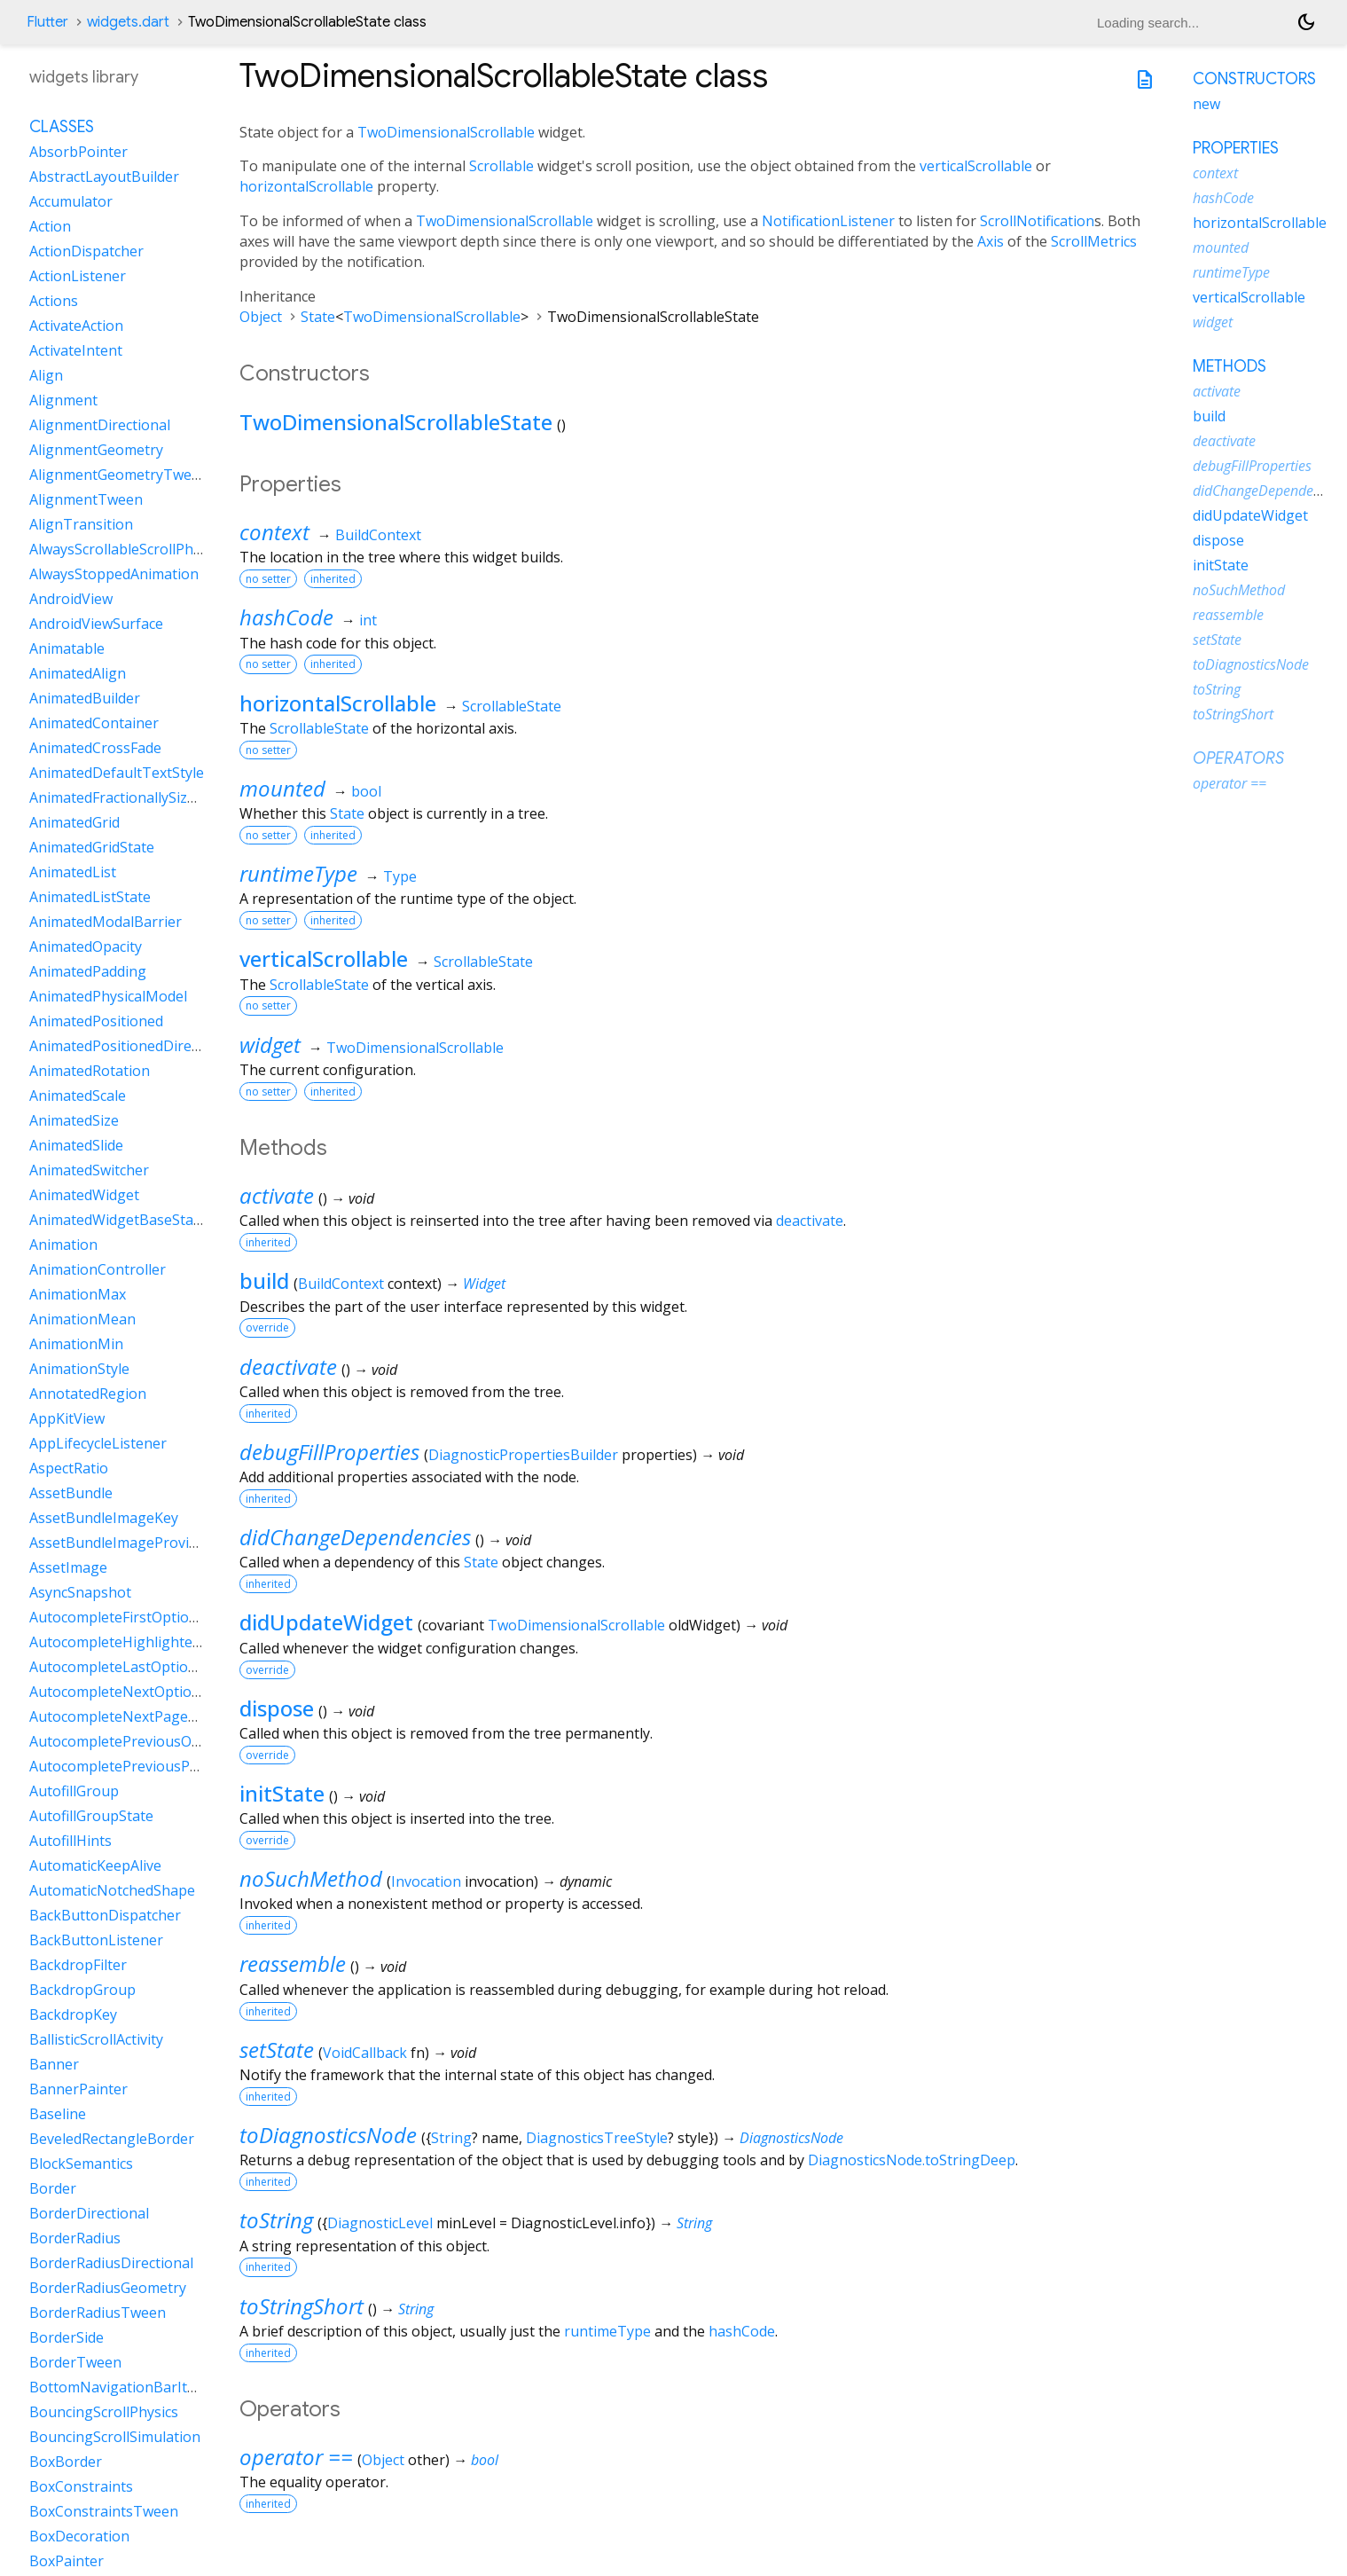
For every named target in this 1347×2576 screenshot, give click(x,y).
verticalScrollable (976, 166)
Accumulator (71, 201)
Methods (1229, 366)
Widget (484, 1283)
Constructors (1254, 79)
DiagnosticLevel (380, 2223)
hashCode (286, 617)
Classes (61, 127)
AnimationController (97, 1269)
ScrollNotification (1037, 221)
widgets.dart (128, 22)
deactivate (809, 1220)
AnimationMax (77, 1294)
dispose (276, 1708)
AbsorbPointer (78, 151)
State (318, 316)
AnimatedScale (77, 1095)
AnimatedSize (74, 1120)
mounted (282, 788)
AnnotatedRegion (87, 1393)
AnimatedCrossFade (95, 748)
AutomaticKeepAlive (95, 1865)
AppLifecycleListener (98, 1443)
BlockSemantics (81, 2163)
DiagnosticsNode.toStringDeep (911, 2160)
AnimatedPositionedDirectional (132, 1046)
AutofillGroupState (91, 1816)
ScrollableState (511, 706)
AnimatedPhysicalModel (108, 996)
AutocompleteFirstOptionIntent (134, 1617)
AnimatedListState (90, 897)
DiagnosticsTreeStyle (597, 2138)
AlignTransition (81, 524)
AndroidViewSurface (96, 623)
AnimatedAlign (77, 673)
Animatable (67, 648)
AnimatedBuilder (84, 698)
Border (52, 2188)
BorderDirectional (89, 2213)
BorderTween (75, 2362)
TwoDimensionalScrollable (446, 132)
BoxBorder (65, 2461)
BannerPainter (78, 2089)
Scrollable (501, 166)
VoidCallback (365, 2052)
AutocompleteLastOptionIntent (133, 1667)
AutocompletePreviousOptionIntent (148, 1741)
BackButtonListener (96, 1940)
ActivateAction (76, 325)
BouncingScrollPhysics (103, 2412)
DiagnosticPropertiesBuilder (523, 1455)
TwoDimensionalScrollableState (395, 421)
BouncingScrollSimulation (114, 2436)
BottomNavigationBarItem (118, 2387)
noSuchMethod (310, 1878)
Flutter (47, 22)
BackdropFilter (78, 1965)
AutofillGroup (74, 1791)
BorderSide (66, 2337)
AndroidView (71, 599)
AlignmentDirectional (99, 425)
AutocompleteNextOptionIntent (135, 1691)
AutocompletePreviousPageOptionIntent (165, 1766)
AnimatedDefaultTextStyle (116, 772)
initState (282, 1793)
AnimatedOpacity (85, 946)
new (1206, 104)
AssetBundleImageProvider (120, 1542)
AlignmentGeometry (96, 449)
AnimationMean (82, 1319)
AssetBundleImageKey (103, 1518)
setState (276, 2049)
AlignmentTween (86, 499)
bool (366, 791)
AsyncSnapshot (80, 1592)
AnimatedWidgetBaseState (118, 1219)
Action (50, 226)
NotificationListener (828, 221)
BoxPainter (66, 2561)
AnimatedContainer (94, 723)
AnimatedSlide (76, 1145)
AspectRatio (68, 1468)
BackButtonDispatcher (105, 1915)
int (368, 620)
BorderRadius (75, 2238)
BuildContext (378, 535)
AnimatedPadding (87, 971)
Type (400, 876)
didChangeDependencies (355, 1536)
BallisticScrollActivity (96, 2039)
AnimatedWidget (84, 1195)
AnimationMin (76, 1344)
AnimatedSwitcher (89, 1170)
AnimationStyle (79, 1368)
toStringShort (301, 2306)
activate (276, 1195)
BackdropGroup (82, 1989)
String (451, 2138)
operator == (296, 2456)
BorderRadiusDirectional (111, 2263)
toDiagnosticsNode (328, 2134)
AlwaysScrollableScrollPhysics (126, 549)
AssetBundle (71, 1493)
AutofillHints (70, 1840)
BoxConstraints (81, 2486)
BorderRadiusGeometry (107, 2287)
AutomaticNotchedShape (112, 1890)
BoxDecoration (79, 2536)
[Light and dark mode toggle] (1306, 22)
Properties (1236, 148)
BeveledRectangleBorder (111, 2138)
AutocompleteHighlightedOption (138, 1642)
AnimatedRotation (89, 1070)
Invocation (426, 1881)
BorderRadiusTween (97, 2312)
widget (270, 1044)
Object (260, 316)
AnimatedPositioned (96, 1021)
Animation (63, 1244)
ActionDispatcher (86, 251)
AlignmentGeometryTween (118, 474)
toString (276, 2219)
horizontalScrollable (306, 186)
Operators (1238, 758)
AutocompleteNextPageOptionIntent (152, 1716)
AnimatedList (72, 872)
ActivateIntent (75, 350)
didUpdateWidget (326, 1622)
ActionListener (77, 276)
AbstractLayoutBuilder (104, 176)
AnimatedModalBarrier (105, 921)
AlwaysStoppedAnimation (114, 574)
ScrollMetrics (1094, 241)
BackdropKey (73, 2014)
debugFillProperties (329, 1451)
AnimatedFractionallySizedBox (129, 797)
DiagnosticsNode (791, 2138)
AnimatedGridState (91, 847)
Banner (54, 2064)
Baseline (57, 2114)
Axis (990, 241)
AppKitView (67, 1418)
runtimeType (298, 873)
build (264, 1280)
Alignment (63, 400)
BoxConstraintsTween (103, 2511)
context (274, 531)
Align (46, 375)
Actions (53, 300)
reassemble (292, 1963)
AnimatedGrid (74, 822)
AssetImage (68, 1567)
